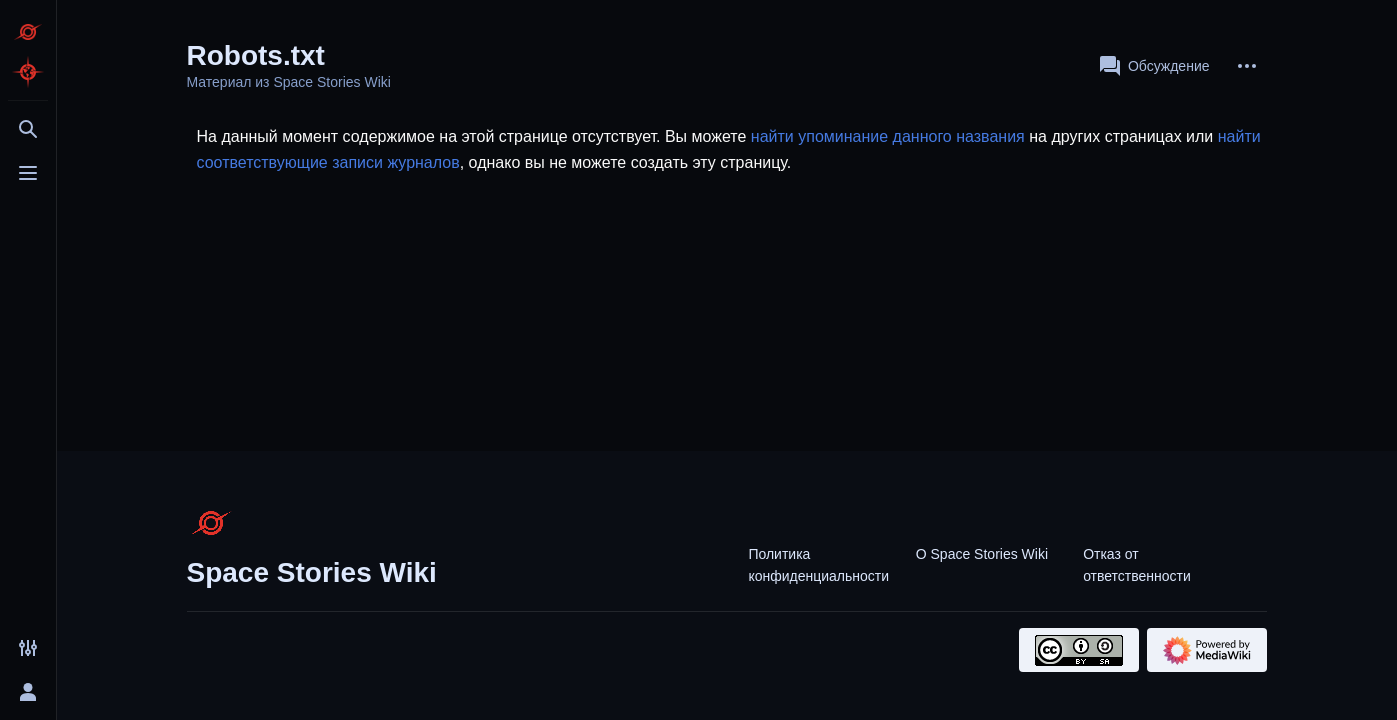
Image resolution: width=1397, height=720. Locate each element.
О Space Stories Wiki (982, 554)
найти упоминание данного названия (888, 136)
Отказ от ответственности (1137, 565)
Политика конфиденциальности (818, 565)
